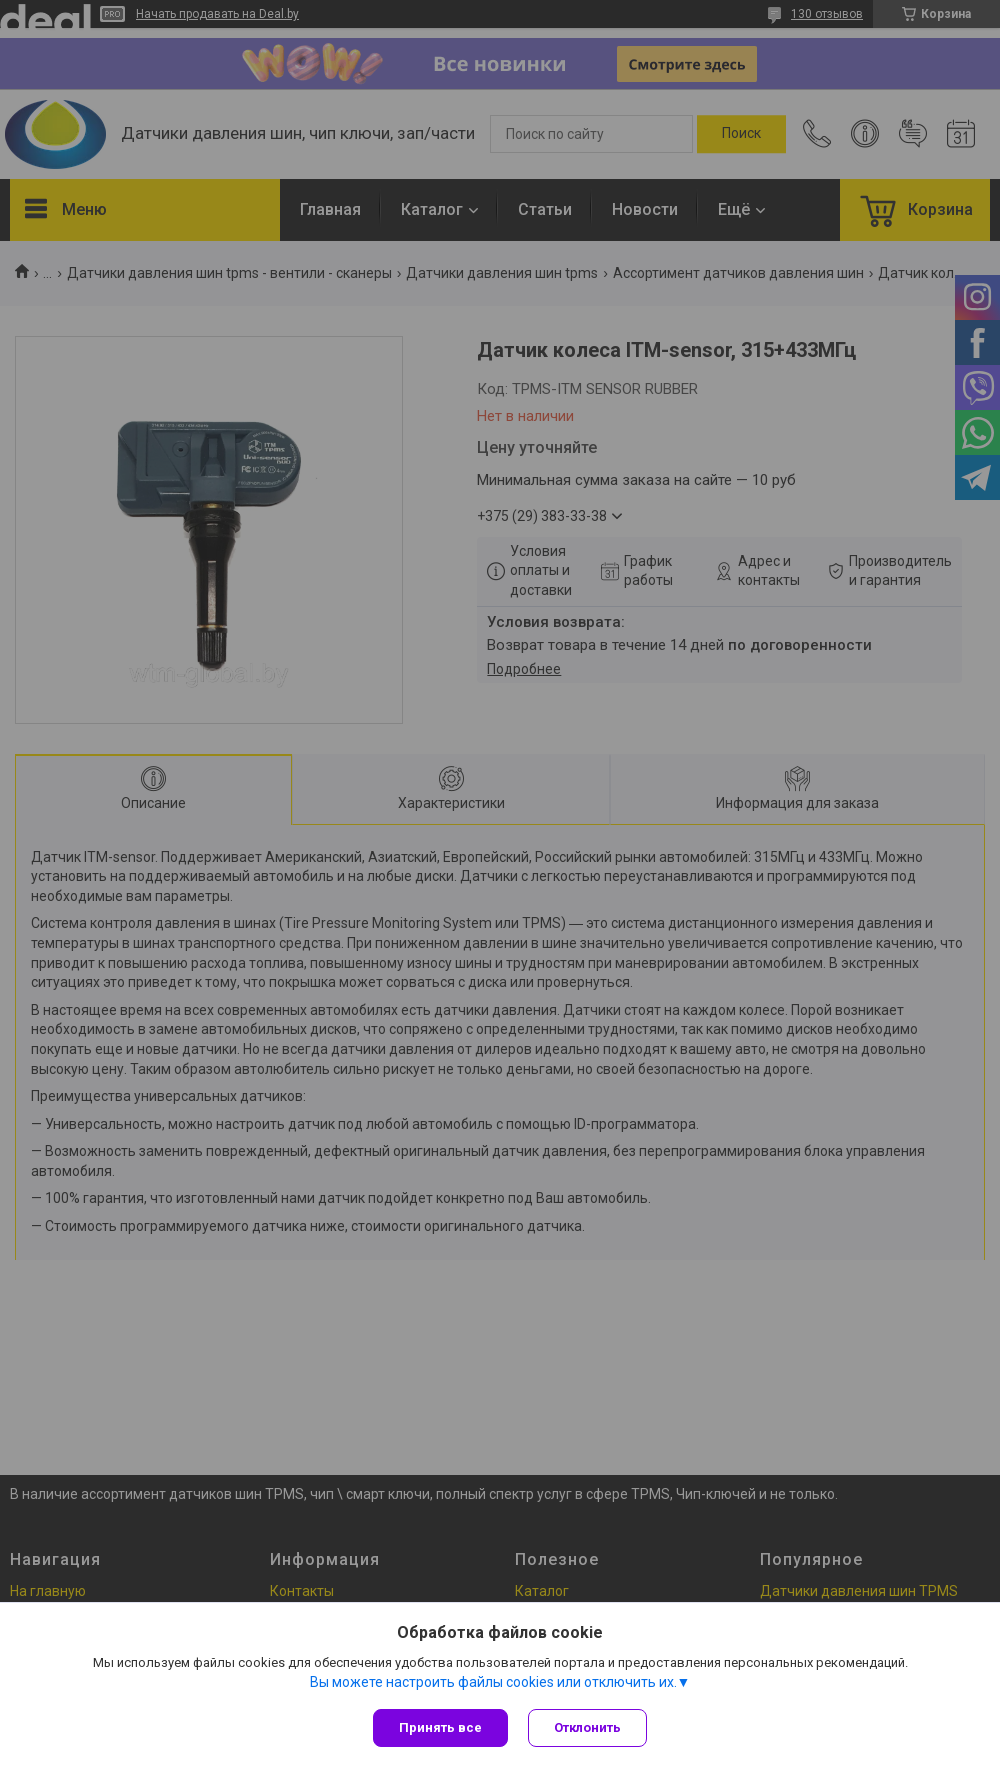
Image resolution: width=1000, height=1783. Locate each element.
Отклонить (587, 1727)
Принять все (440, 1727)
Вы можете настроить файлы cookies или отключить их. (493, 1682)
